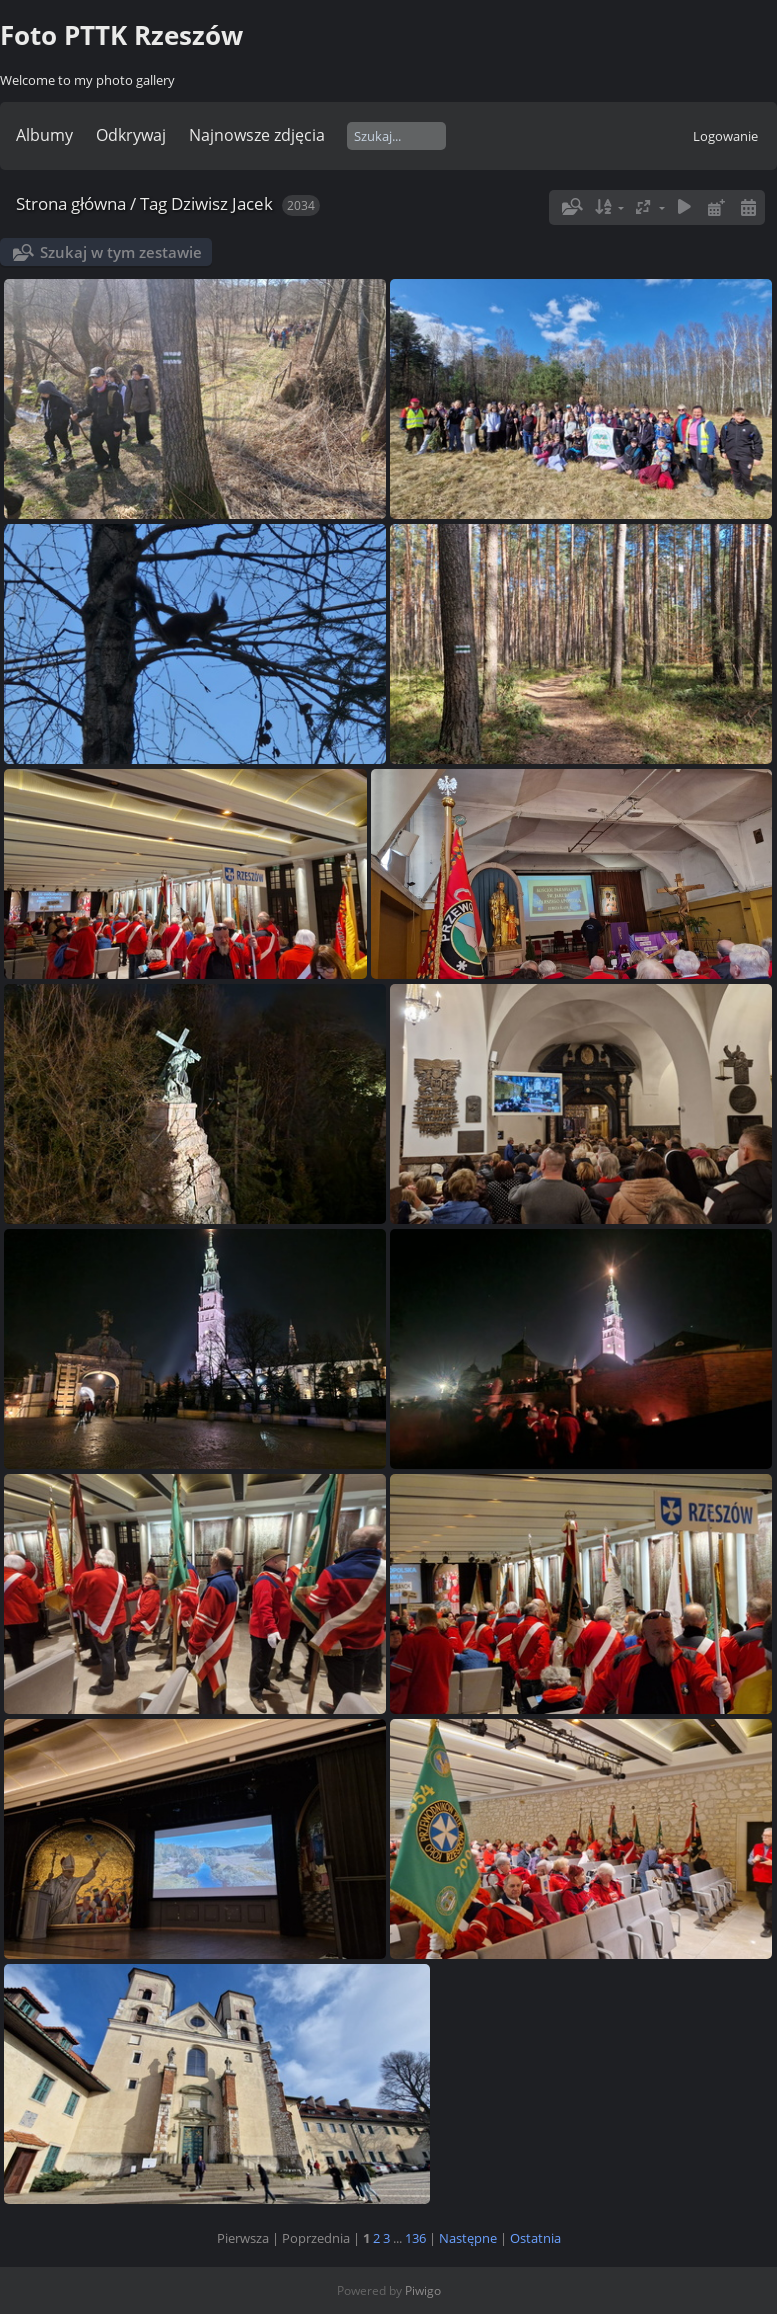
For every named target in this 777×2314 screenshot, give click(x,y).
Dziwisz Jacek (222, 203)
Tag (153, 203)
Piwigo (423, 2290)
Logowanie (725, 136)
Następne (468, 2238)
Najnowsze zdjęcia (257, 135)
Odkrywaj (131, 135)
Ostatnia (535, 2238)
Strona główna (71, 203)
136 (415, 2238)
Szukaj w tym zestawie (121, 252)
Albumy (44, 135)
